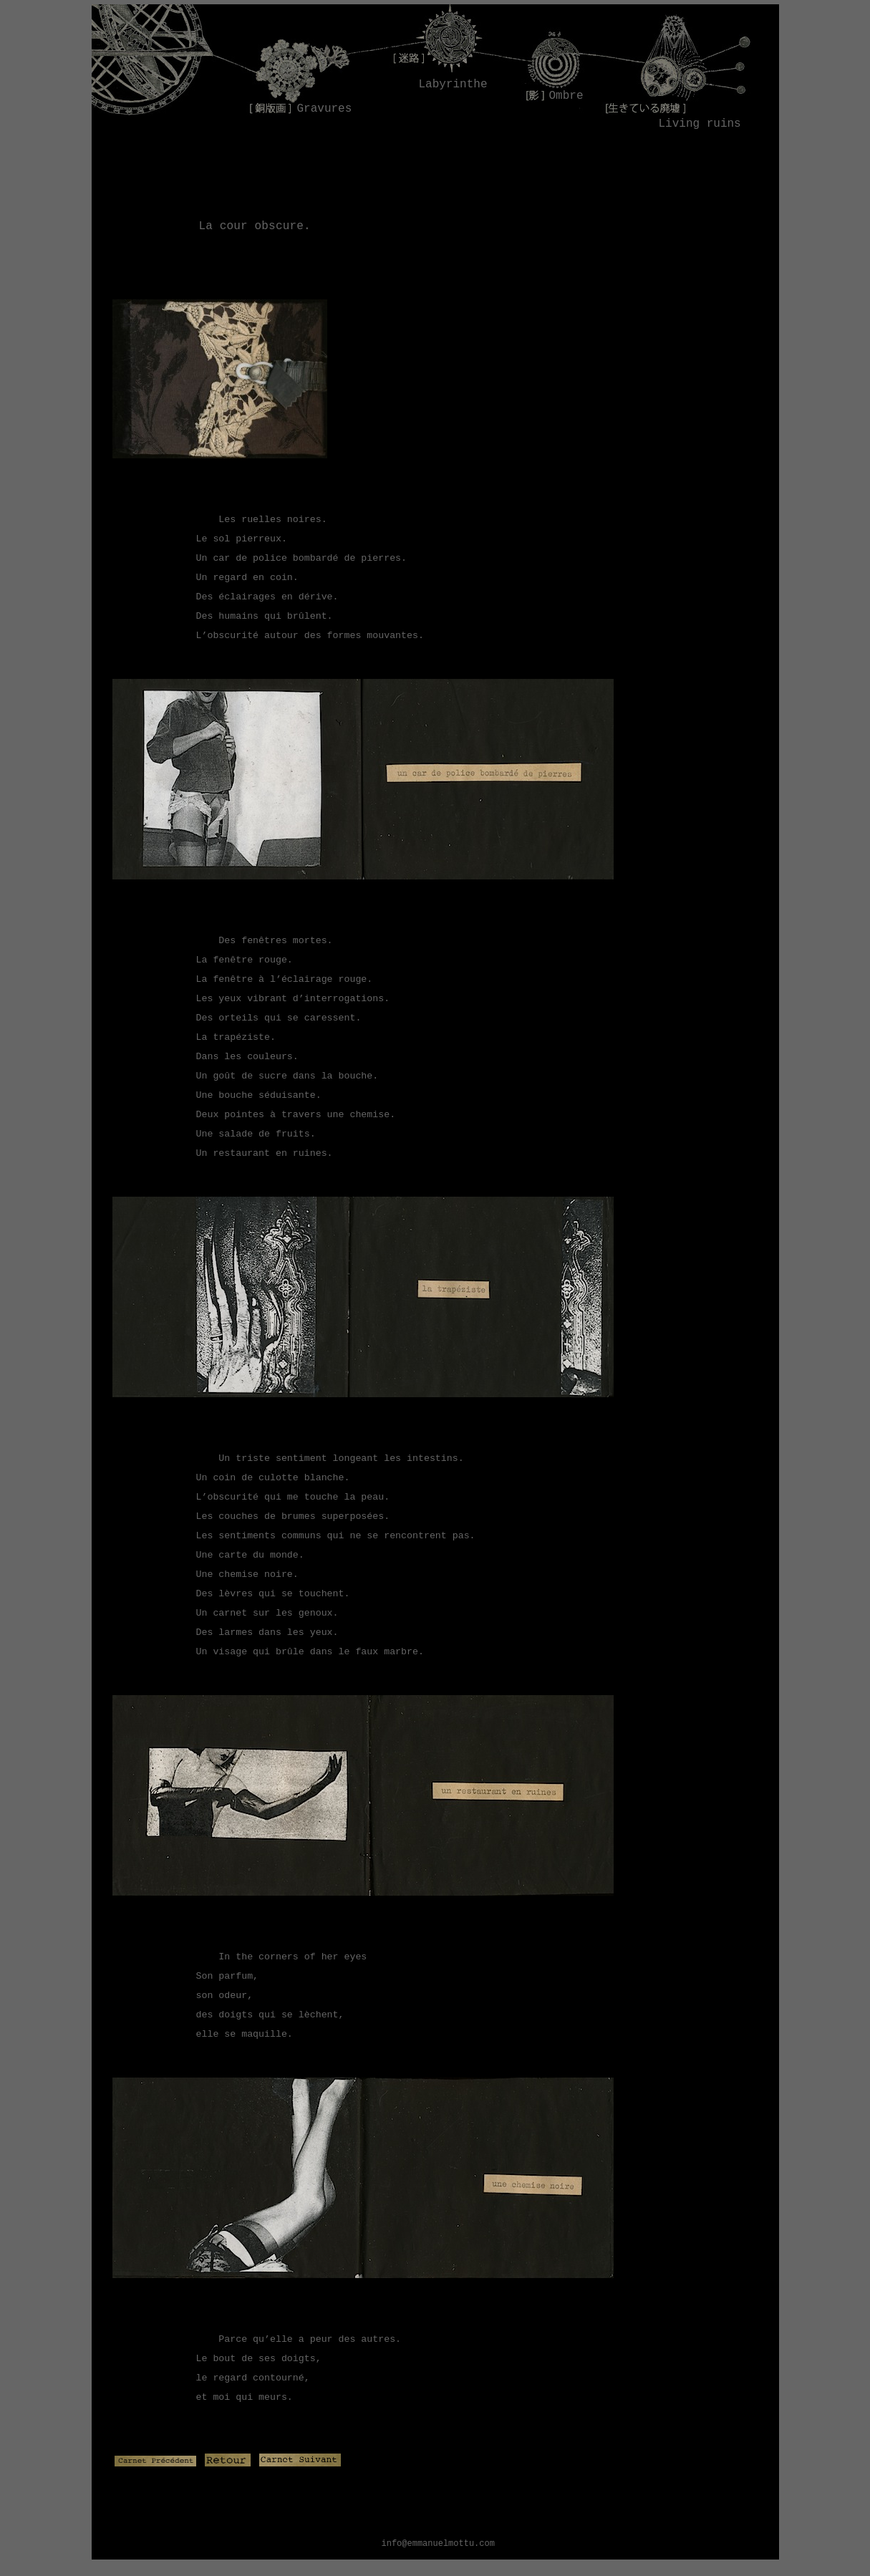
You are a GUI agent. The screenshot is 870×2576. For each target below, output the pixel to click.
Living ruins (700, 123)
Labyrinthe (449, 84)
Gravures (324, 108)
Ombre (566, 96)
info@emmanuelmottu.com (438, 2544)
